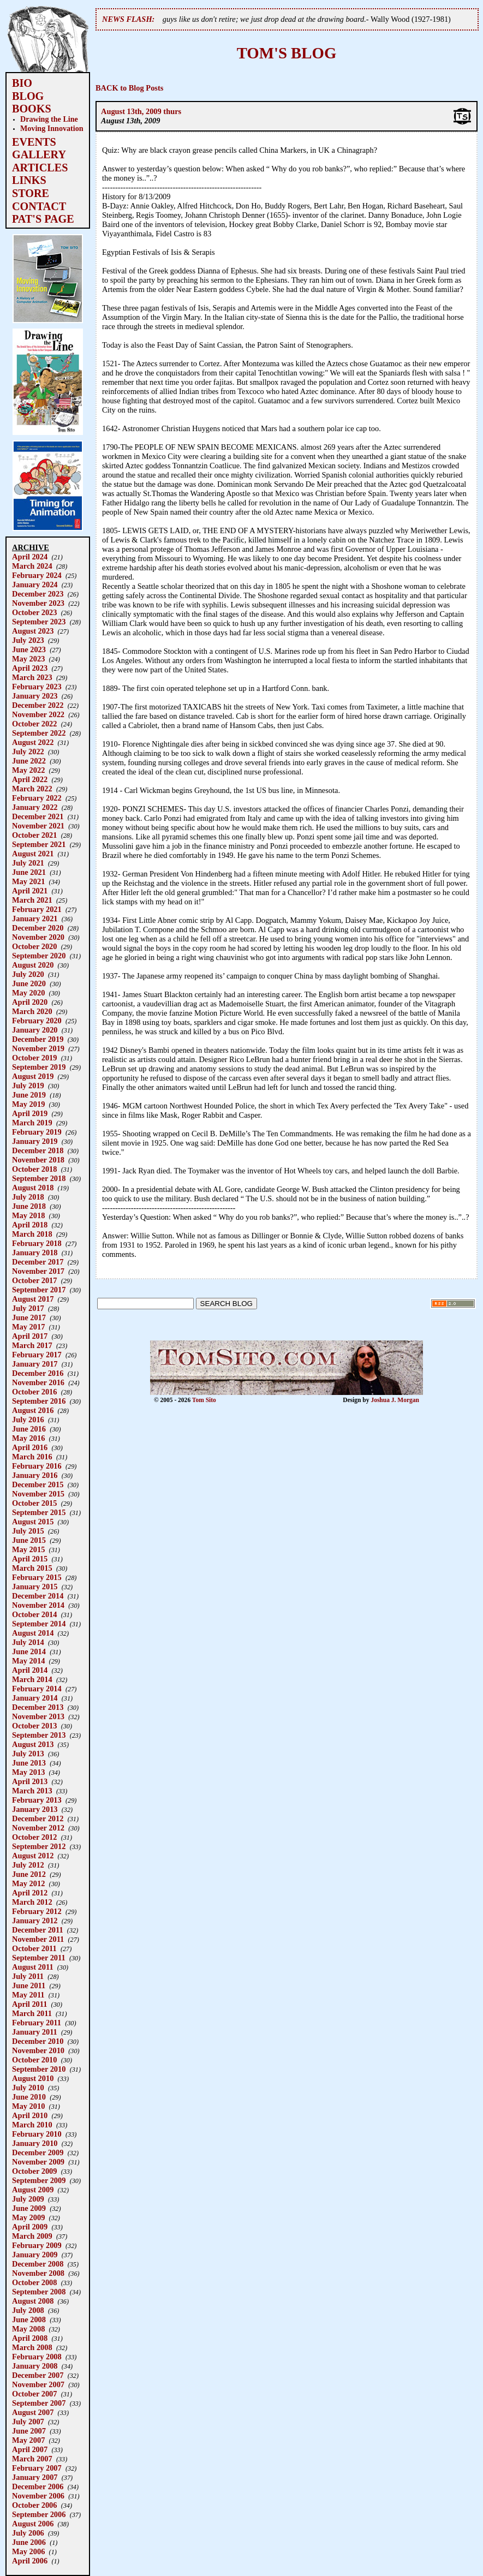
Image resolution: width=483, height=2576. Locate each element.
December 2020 (37, 927)
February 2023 (37, 686)
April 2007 (29, 2449)
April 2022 (29, 779)
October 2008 (34, 2282)
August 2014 (32, 1633)
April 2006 (29, 2560)
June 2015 (29, 1540)
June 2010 (29, 2096)
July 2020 (28, 974)
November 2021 (38, 825)
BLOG (28, 96)
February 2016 (37, 1466)
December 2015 (37, 1484)
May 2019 (28, 1104)
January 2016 (35, 1475)
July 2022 (28, 751)
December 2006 (37, 2486)
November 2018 (38, 1159)
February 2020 (37, 1020)
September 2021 (38, 844)
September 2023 (38, 621)
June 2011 (28, 1985)
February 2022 (37, 798)
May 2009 (28, 2217)
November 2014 (38, 1605)
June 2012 (29, 1874)
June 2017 (29, 1317)
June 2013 (29, 1762)
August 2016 (32, 1410)
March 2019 (32, 1122)
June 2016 (29, 1428)
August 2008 (32, 2301)
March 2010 (32, 2124)
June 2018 (29, 1206)
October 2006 (34, 2505)
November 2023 (38, 603)
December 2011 (37, 1929)
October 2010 (34, 2059)
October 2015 (34, 1503)
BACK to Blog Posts (129, 88)
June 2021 (29, 872)
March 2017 (32, 1345)
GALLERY (39, 154)
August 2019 (32, 1076)
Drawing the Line (49, 119)
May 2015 (28, 1549)
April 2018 (29, 1224)
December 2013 (37, 1707)
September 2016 (38, 1401)
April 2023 (29, 668)
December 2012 (37, 1818)
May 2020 (28, 992)
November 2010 (38, 2050)
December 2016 (37, 1373)
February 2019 (37, 1132)
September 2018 (38, 1178)
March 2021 (32, 900)
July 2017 (28, 1308)
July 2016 (28, 1419)
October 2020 (34, 946)
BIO (22, 83)
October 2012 (34, 1837)
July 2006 (28, 2533)
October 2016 (34, 1391)
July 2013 (28, 1753)
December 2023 (37, 593)
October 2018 (34, 1169)
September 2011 (38, 1957)
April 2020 (29, 1002)
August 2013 (32, 1744)
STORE (30, 193)
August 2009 (32, 2189)
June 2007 (29, 2430)
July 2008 (28, 2310)
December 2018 (37, 1150)
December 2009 (37, 2152)
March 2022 (32, 788)
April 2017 (29, 1336)
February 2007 (37, 2468)
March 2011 (32, 2013)
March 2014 (32, 1679)
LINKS (29, 180)
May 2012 (28, 1883)
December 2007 (37, 2375)
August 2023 (32, 631)
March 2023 (32, 677)
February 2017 (37, 1354)
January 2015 (35, 1586)
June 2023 (29, 649)
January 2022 (35, 807)
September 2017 (38, 1289)
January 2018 (35, 1252)
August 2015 (32, 1521)
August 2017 (32, 1299)
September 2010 (38, 2069)
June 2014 (29, 1651)
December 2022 (37, 705)
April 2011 (29, 2004)
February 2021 (37, 909)
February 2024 (37, 575)
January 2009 (35, 2254)
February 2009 (37, 2245)
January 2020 (35, 1029)
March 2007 (32, 2458)
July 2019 (28, 1085)
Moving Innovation (52, 128)
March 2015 (32, 1568)
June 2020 (29, 983)
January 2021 (35, 918)
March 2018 (32, 1234)
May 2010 (28, 2106)
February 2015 (37, 1577)
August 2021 (32, 853)
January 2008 (35, 2366)
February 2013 (37, 1800)
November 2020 (38, 937)
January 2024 (35, 584)
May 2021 (28, 881)
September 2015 (38, 1512)
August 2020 (32, 965)
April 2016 (29, 1447)
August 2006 (32, 2523)
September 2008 (38, 2291)
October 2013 (34, 1725)
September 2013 (38, 1735)
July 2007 (28, 2421)
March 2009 (32, 2236)
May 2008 (28, 2328)
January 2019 (35, 1141)
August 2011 (32, 1967)
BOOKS (31, 109)
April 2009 (29, 2226)
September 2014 (38, 1623)
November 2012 (38, 1827)
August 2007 (32, 2412)
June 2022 (29, 760)
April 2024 (29, 556)
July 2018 (28, 1196)
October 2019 (34, 1057)
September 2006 (38, 2514)
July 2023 (28, 640)
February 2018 (37, 1243)
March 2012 (32, 1902)
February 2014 (37, 1688)
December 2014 (37, 1595)
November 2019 (38, 1048)
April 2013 (29, 1781)
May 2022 (28, 770)
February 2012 (37, 1911)
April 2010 (29, 2115)
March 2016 (32, 1456)
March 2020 (32, 1011)
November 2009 (38, 2161)
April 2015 (29, 1558)
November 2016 (38, 1382)
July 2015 (28, 1530)
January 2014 (35, 1698)
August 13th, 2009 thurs (141, 111)
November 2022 (38, 714)
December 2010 (37, 2041)
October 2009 (34, 2171)
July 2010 (28, 2087)
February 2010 (37, 2134)
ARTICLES (40, 168)
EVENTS (34, 142)
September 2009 (38, 2180)
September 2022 (38, 733)
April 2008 (29, 2338)
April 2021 (29, 890)
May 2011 (28, 1994)
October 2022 (34, 723)
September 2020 (38, 955)
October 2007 (34, 2393)
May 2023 (28, 658)
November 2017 (38, 1271)
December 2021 (37, 816)
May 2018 (28, 1215)
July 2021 (28, 862)
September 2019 (38, 1067)
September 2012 (38, 1846)
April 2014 (29, 1670)
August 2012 (32, 1855)
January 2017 (35, 1363)
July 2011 (28, 1976)
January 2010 (35, 2143)
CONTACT (39, 206)
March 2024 (32, 566)
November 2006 (38, 2495)
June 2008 (29, 2319)
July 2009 (28, 2199)
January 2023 (35, 695)
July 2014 (28, 1642)
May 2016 (28, 1438)
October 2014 (34, 1614)
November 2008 (38, 2273)
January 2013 (35, 1809)
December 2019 (37, 1039)
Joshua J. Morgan (395, 1400)
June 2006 (29, 2542)
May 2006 (28, 2551)
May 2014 (28, 1660)
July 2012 (28, 1865)
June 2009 (29, 2208)
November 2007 (38, 2384)
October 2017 (34, 1280)
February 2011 (36, 2022)
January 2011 (34, 2032)
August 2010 (32, 2078)
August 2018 (32, 1187)
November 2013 (38, 1716)
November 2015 (38, 1493)
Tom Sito (204, 1400)
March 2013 (32, 1790)
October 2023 (34, 612)
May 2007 (28, 2440)
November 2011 (38, 1939)
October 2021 (34, 835)
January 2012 (35, 1920)
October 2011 (34, 1948)
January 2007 (35, 2477)
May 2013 (28, 1772)
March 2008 (32, 2347)
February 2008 (37, 2356)
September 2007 (38, 2403)
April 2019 (29, 1113)
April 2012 (29, 1892)
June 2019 (29, 1094)
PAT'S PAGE (43, 219)
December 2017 (37, 1261)
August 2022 (32, 742)
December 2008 (37, 2263)
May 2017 (28, 1326)
